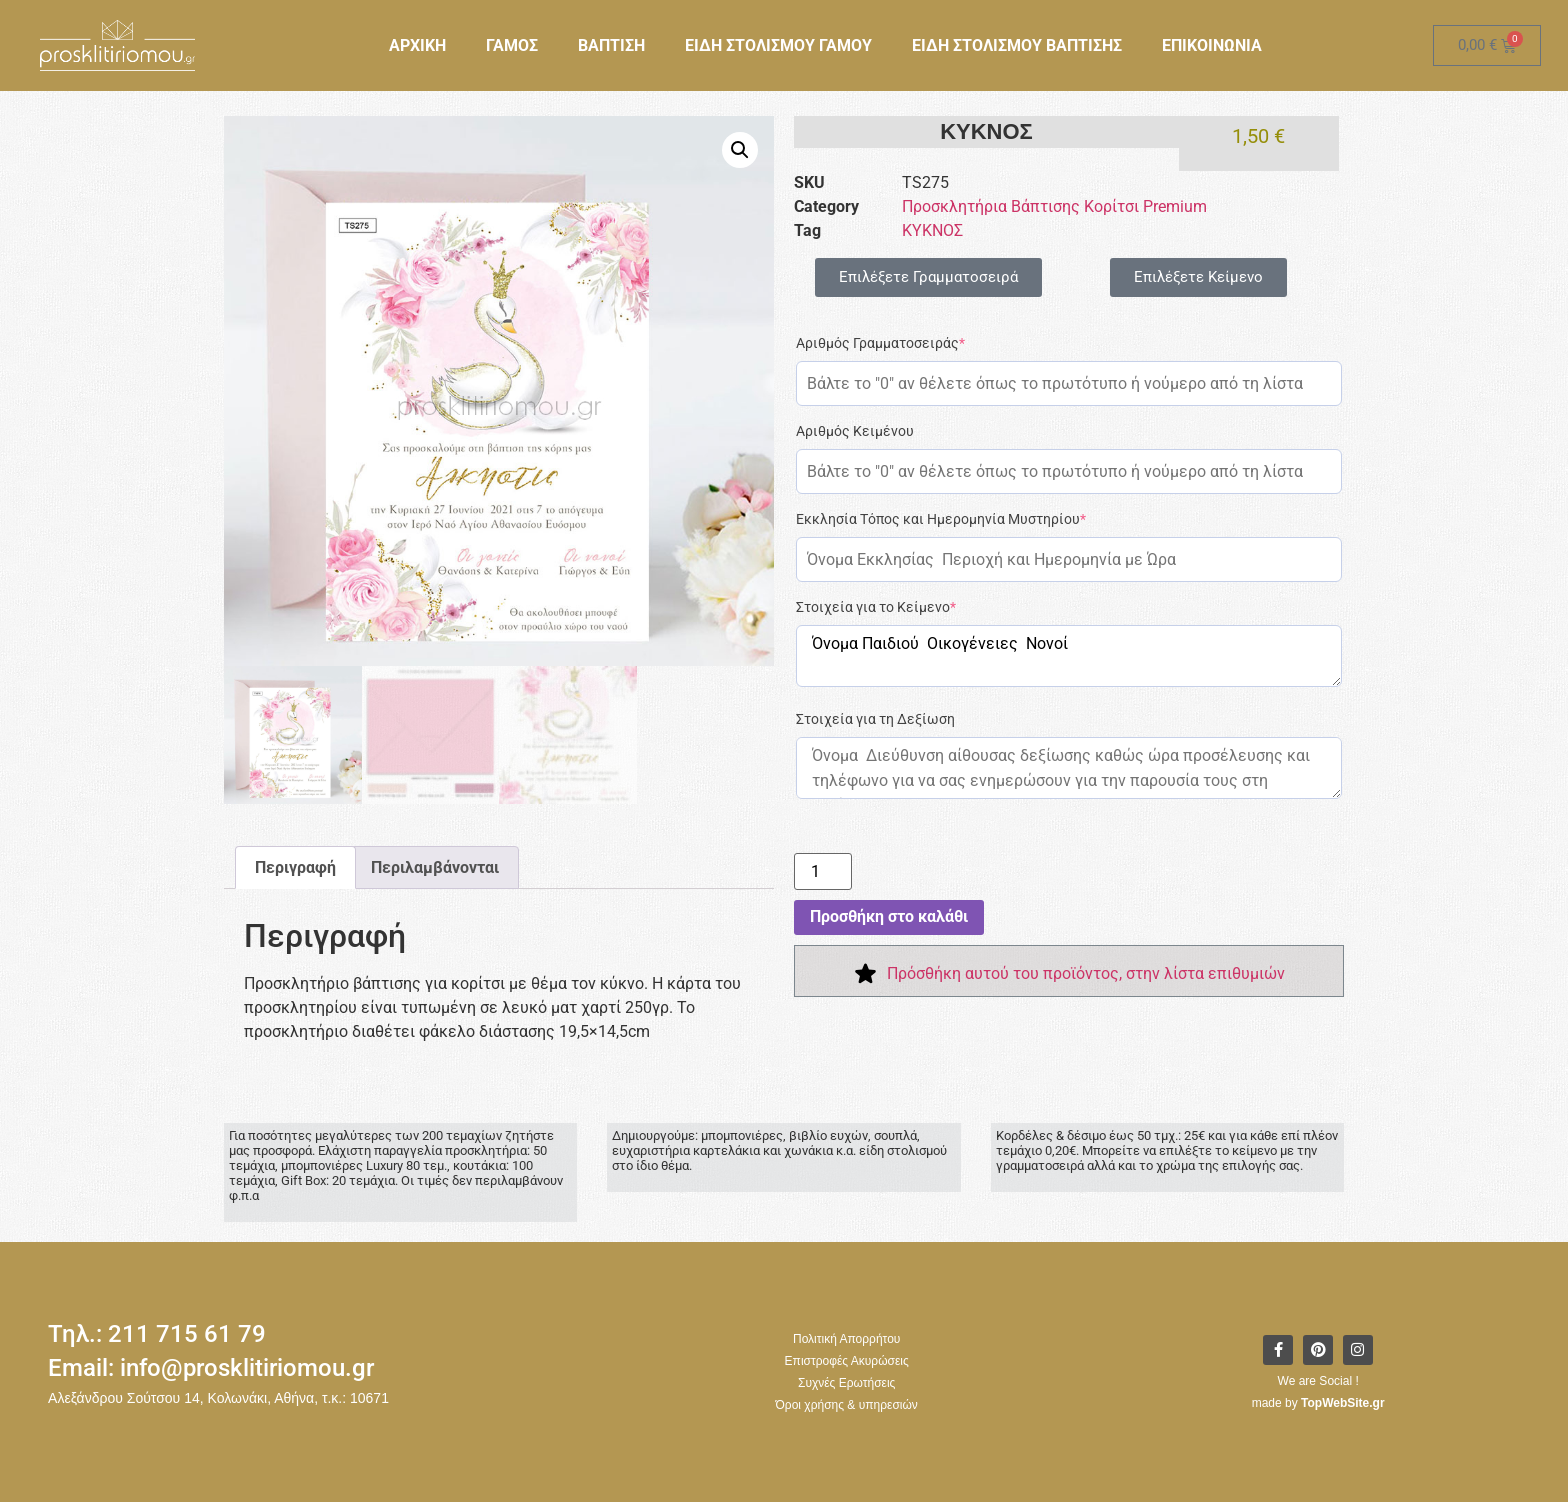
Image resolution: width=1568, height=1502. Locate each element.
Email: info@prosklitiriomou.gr (211, 1368)
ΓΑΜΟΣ (512, 45)
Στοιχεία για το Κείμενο (876, 607)
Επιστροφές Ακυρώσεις (847, 1361)
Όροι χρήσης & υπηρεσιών (847, 1405)
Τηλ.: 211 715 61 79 (157, 1334)
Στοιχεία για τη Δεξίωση (875, 719)
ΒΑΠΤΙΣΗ (611, 45)
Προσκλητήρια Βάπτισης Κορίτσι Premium (1054, 206)
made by (1318, 1403)
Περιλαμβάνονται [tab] (435, 867)
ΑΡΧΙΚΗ (417, 45)
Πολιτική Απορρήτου (846, 1339)
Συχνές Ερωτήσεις (846, 1383)
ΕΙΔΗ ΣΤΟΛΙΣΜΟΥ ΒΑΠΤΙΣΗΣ (1017, 45)
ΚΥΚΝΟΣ (932, 230)
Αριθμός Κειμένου (855, 431)
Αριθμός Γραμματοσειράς (880, 343)
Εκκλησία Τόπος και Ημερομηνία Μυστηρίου (941, 519)
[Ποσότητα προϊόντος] (823, 871)
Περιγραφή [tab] (295, 867)
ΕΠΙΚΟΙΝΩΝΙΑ (1212, 45)
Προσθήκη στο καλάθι (889, 916)
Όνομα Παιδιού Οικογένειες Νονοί (1069, 656)
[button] (740, 150)
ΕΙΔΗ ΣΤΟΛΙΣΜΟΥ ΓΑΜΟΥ (778, 45)
